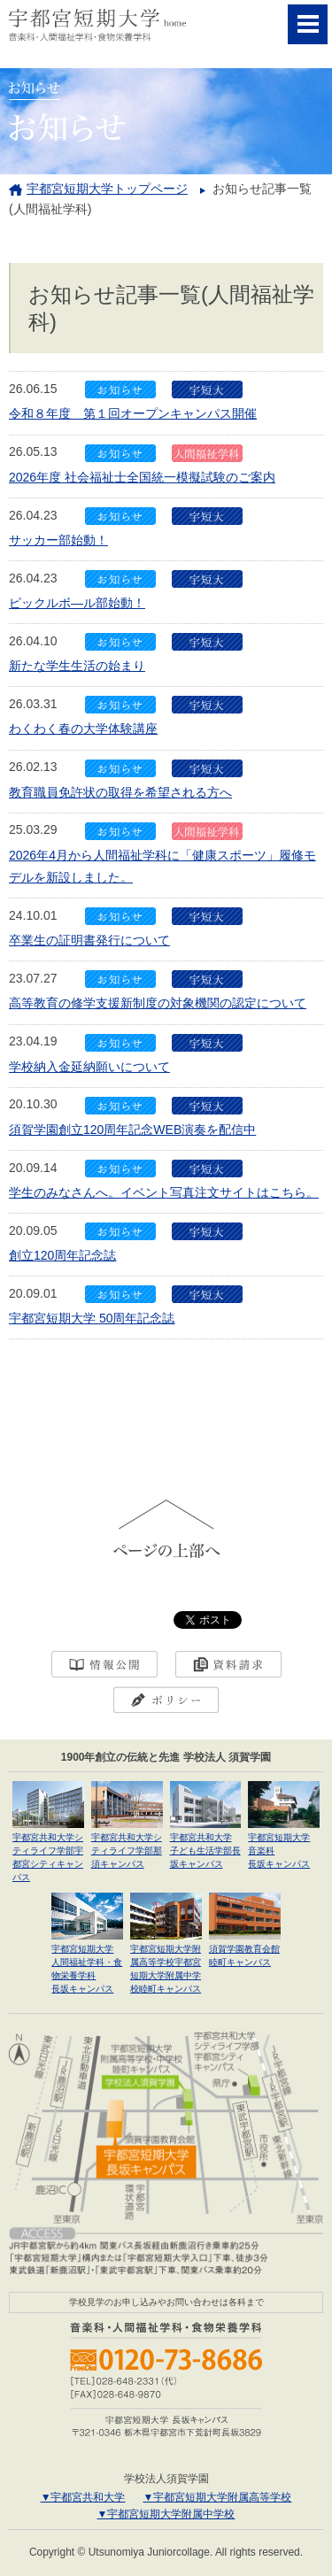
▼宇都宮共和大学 (83, 2497)
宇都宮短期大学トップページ (107, 188)
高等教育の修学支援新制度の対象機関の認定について (157, 1003)
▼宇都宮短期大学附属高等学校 (217, 2497)
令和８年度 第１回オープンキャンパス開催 (133, 413)
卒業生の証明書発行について (89, 940)
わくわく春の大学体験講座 (83, 728)
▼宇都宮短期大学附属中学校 (166, 2514)
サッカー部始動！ (58, 540)
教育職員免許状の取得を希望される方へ (120, 792)
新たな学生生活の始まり (77, 666)
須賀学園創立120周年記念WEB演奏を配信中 (132, 1129)
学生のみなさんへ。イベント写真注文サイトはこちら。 (164, 1192)
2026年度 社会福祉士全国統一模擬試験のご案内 (142, 477)
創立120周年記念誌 (62, 1255)
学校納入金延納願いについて (89, 1067)
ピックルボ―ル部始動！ (77, 603)
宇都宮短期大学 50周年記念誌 (91, 1318)
